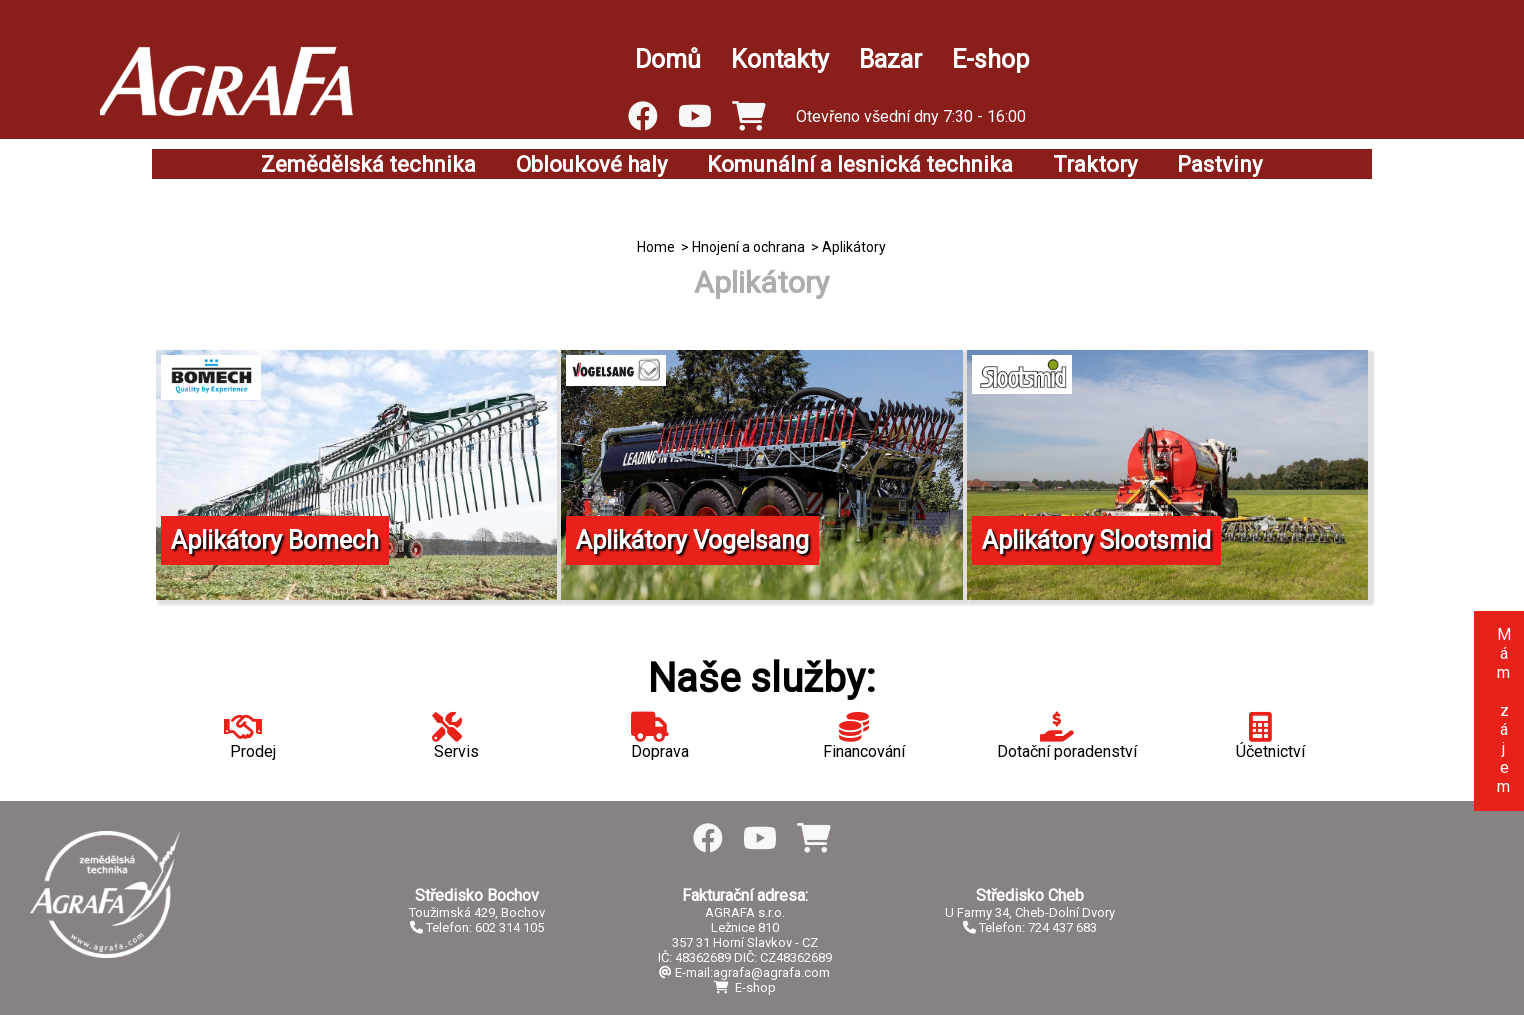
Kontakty (780, 59)
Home (656, 247)
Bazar (890, 59)
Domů (668, 59)
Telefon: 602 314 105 (477, 927)
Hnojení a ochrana (748, 247)
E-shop (990, 59)
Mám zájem (1503, 710)
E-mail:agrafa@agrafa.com (744, 972)
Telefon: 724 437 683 (1030, 927)
